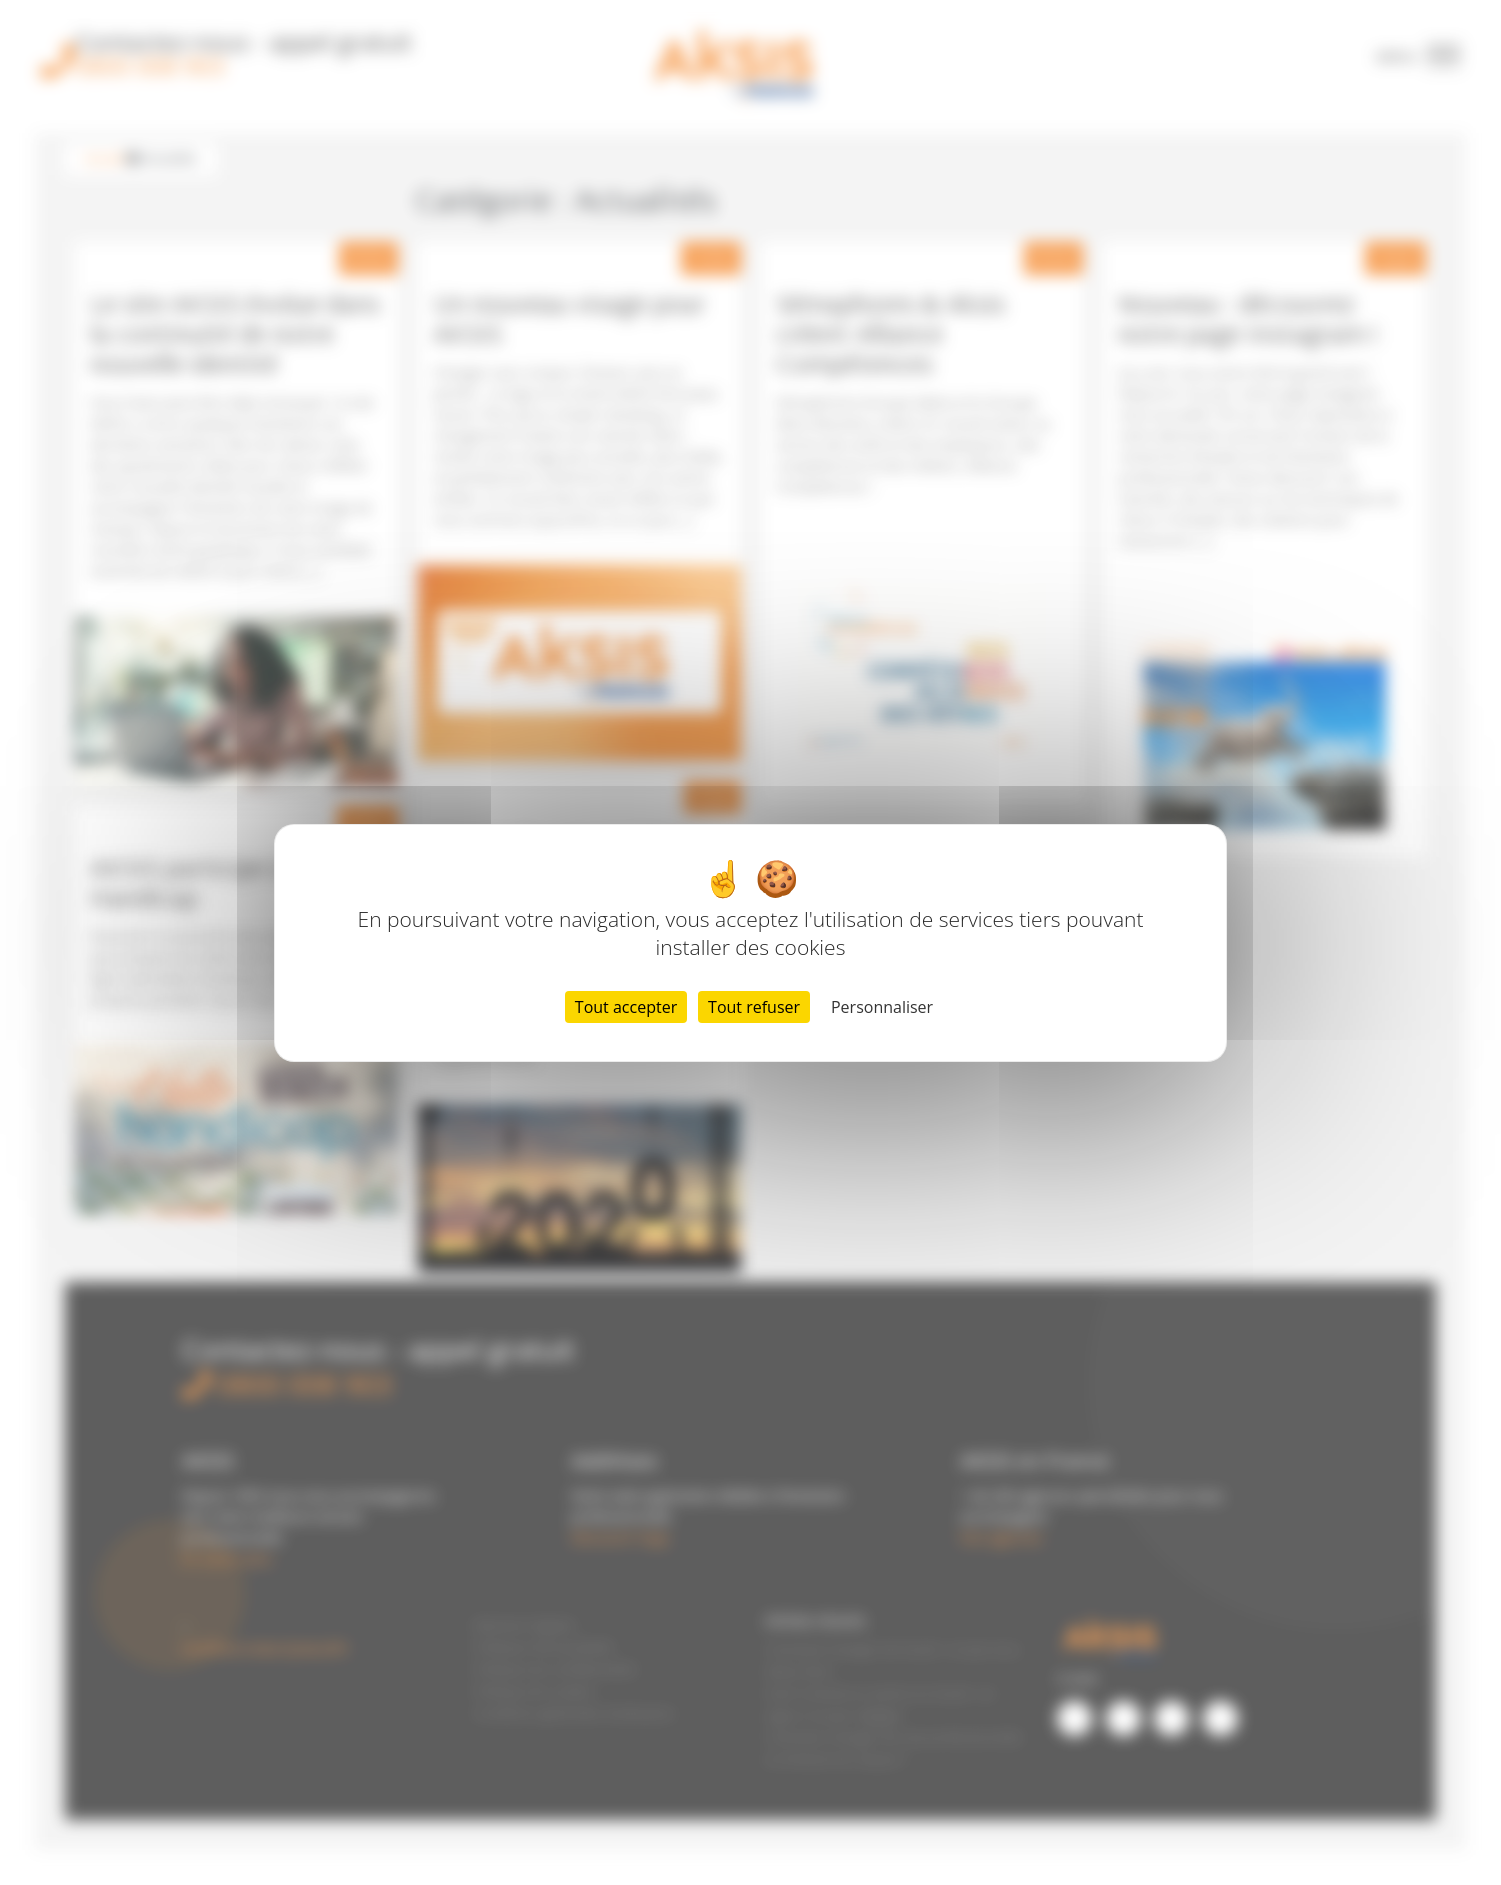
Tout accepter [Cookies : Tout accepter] (626, 1007)
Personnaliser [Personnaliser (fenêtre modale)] (882, 1007)
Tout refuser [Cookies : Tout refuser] (754, 1007)
